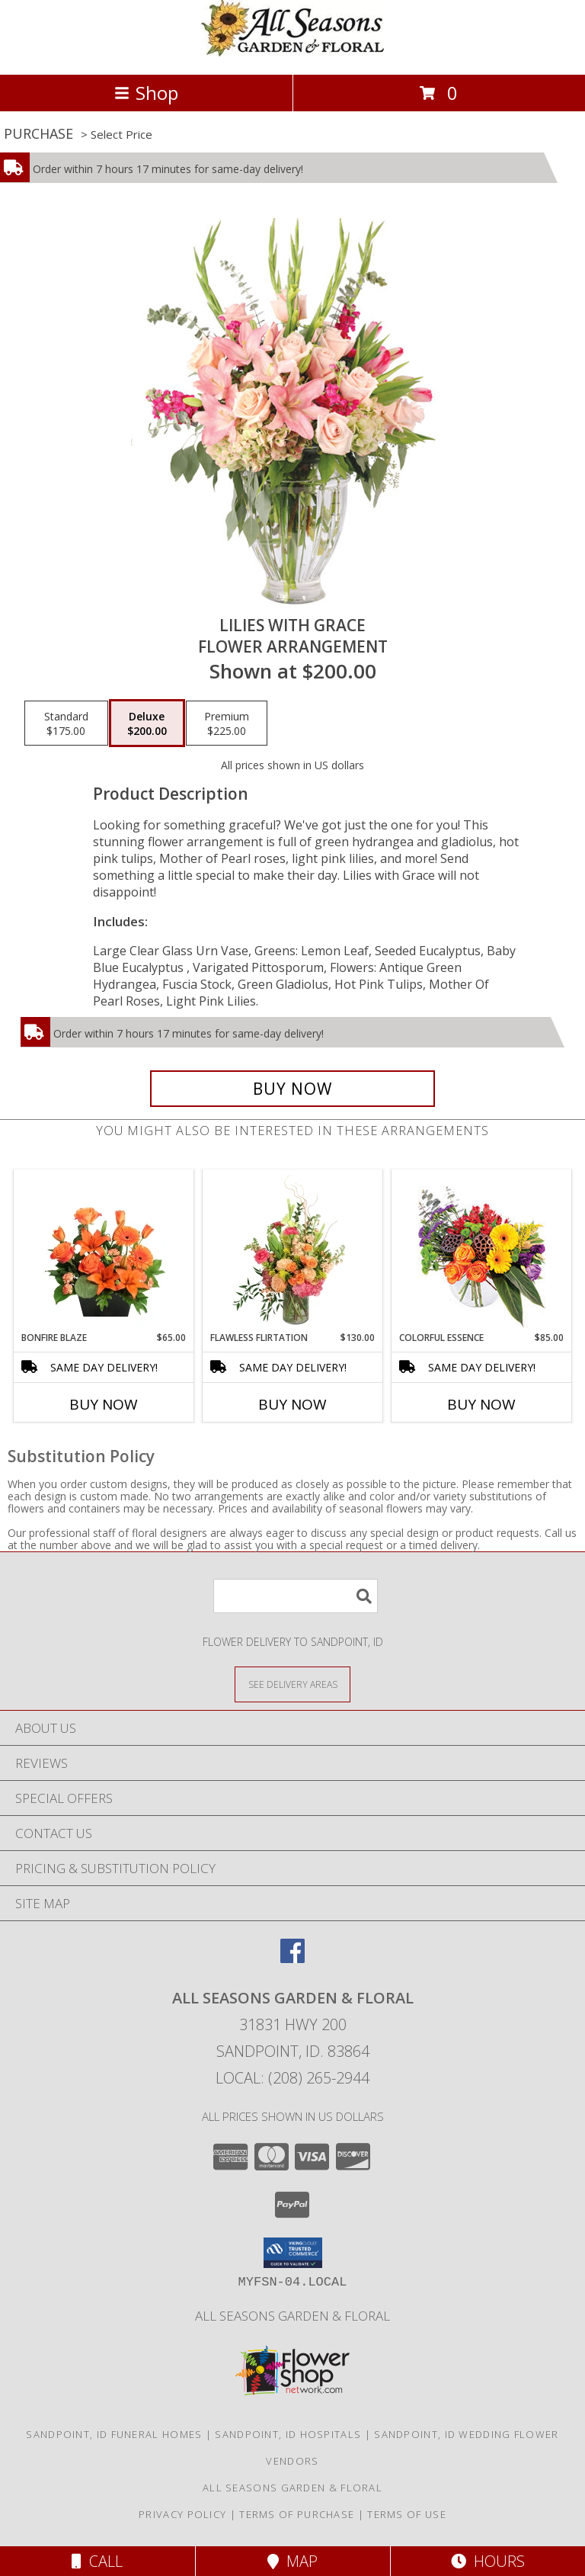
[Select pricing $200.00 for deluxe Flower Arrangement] (147, 723)
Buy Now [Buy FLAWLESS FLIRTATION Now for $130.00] (292, 1404)
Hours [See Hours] (488, 2561)
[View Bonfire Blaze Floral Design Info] (104, 1250)
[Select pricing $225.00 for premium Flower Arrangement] (227, 723)
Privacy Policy (182, 2514)
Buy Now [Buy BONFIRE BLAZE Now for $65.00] (103, 1404)
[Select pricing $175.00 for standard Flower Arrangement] (66, 723)
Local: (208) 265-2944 (292, 2078)
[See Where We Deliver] (292, 1683)
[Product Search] (295, 1596)
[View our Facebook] (292, 1958)
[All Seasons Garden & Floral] (292, 52)
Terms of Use (406, 2514)
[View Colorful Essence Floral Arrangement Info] (481, 1250)
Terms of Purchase (296, 2514)
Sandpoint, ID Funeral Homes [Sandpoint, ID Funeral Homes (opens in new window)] (114, 2434)
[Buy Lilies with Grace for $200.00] (292, 1088)
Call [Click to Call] (97, 2561)
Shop (146, 92)
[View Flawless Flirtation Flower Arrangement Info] (292, 1250)
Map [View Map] (292, 2561)
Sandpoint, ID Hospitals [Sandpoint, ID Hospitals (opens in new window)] (288, 2434)
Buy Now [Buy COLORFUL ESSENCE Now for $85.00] (481, 1404)
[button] (293, 2253)
